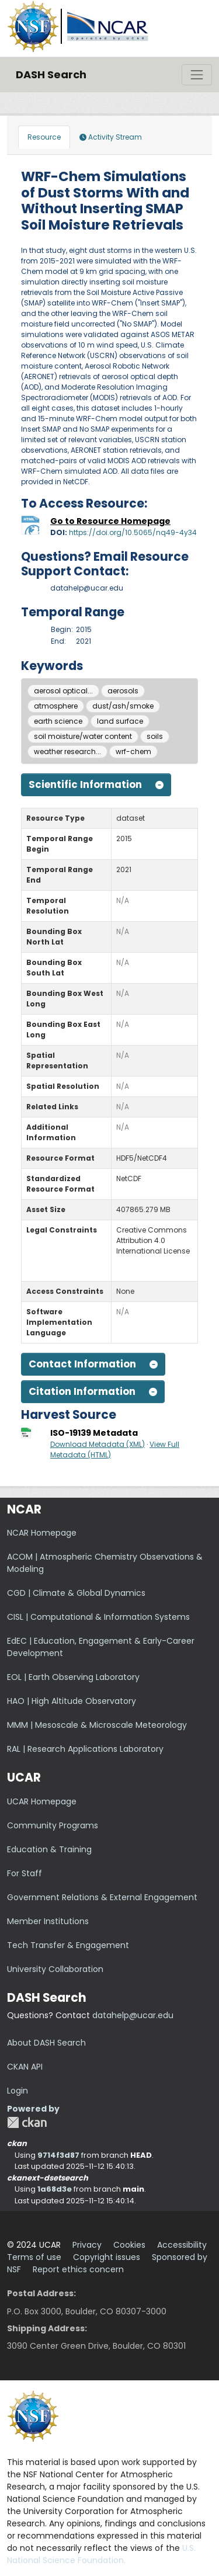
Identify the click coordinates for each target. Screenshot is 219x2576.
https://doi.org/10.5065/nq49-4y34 (133, 532)
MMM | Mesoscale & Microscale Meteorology (97, 1725)
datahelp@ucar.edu (132, 2015)
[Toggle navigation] (197, 74)
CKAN (27, 2122)
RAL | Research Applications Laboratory (85, 1749)
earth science (58, 721)
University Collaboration (55, 1969)
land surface (120, 721)
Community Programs (52, 1825)
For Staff (24, 1873)
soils (155, 736)
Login (17, 2090)
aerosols (122, 691)
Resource (44, 137)
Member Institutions (48, 1921)
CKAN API (25, 2066)
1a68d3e (54, 2189)
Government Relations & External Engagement (102, 1897)
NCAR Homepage (42, 1533)
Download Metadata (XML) (97, 1444)
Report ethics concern (78, 2269)
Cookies (129, 2245)
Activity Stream (110, 137)
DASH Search (51, 74)
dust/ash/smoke (123, 706)
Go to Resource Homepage (110, 521)
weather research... (67, 751)
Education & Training (49, 1849)
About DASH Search (46, 2043)
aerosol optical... (63, 691)
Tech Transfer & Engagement (68, 1945)
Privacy (87, 2245)
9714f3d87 (58, 2155)
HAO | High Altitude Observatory (71, 1701)
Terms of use (34, 2257)
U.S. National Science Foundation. (101, 2554)
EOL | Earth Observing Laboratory (73, 1677)
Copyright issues (106, 2257)
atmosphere (56, 706)
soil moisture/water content (83, 736)
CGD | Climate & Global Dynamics (76, 1593)
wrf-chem (133, 751)
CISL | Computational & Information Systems (98, 1617)
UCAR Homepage (42, 1801)
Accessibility (182, 2245)
